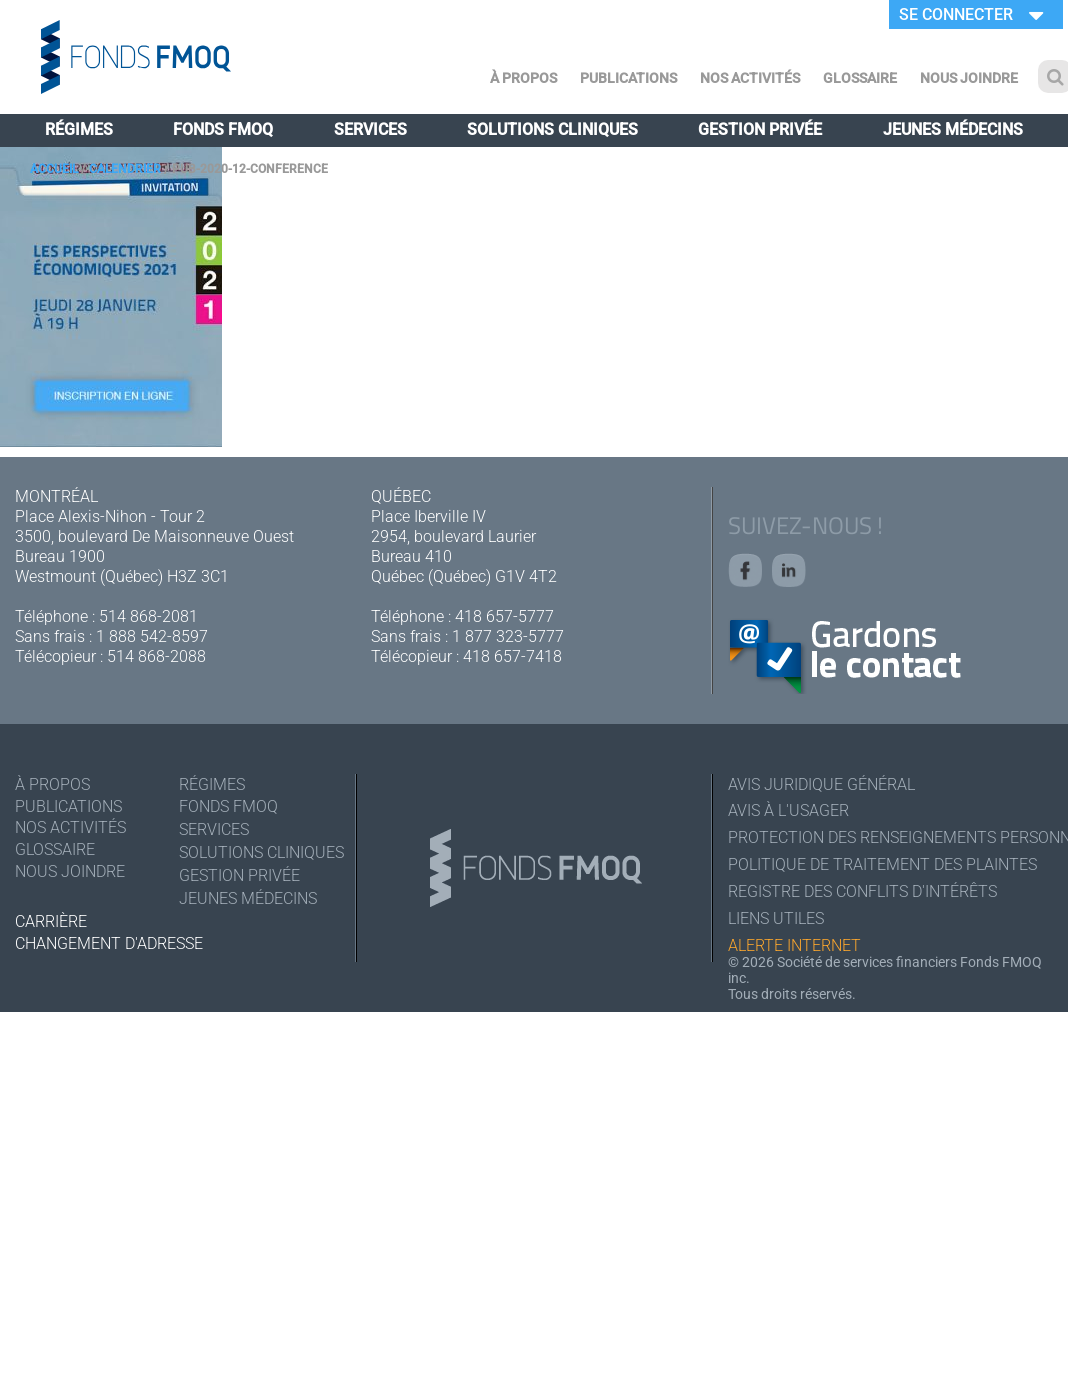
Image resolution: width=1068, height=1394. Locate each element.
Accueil (54, 169)
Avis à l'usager (788, 811)
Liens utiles (776, 919)
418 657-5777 (504, 616)
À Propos (523, 78)
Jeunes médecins (953, 129)
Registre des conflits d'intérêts (862, 892)
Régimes (79, 129)
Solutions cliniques (552, 129)
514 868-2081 (148, 616)
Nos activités (750, 78)
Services (370, 129)
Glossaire (860, 78)
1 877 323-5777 (508, 636)
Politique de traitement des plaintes (882, 865)
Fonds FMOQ (223, 129)
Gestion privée (760, 129)
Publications (628, 78)
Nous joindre (969, 78)
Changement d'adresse (109, 944)
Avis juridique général (821, 784)
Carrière (51, 921)
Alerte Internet (794, 946)
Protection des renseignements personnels (890, 838)
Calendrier (125, 169)
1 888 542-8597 (152, 636)
